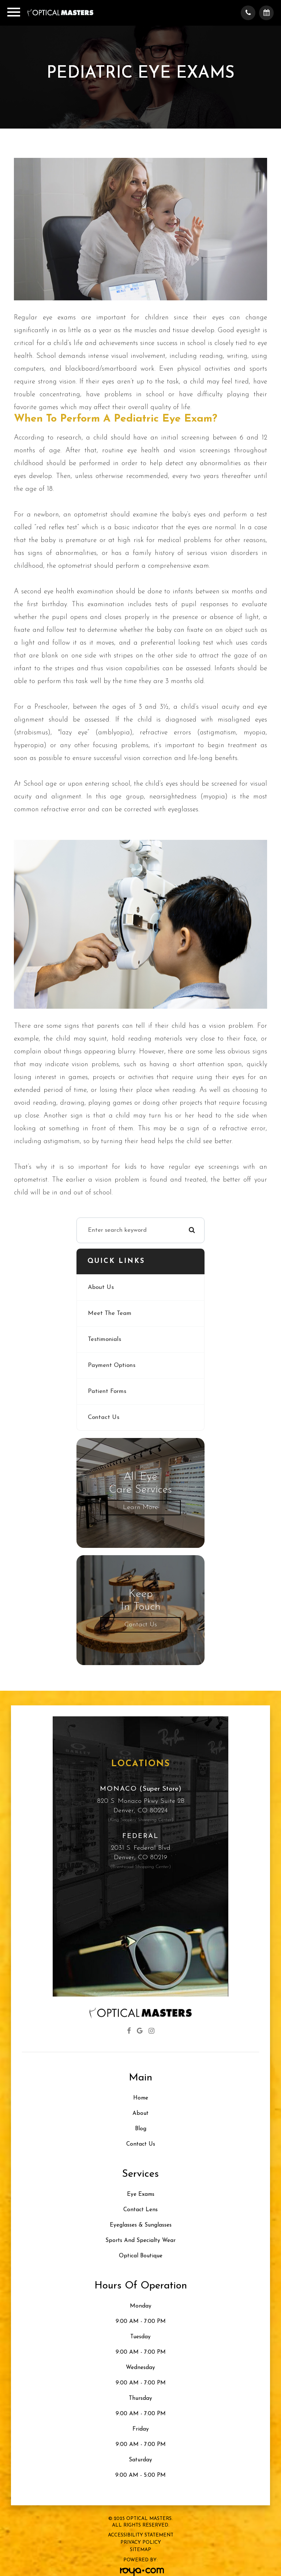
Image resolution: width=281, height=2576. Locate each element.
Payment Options (111, 1365)
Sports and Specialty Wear (140, 2240)
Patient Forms (107, 1391)
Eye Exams (140, 2194)
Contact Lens (140, 2210)
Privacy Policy (140, 2542)
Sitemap (140, 2549)
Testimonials (104, 1339)
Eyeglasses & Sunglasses (141, 2225)
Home (140, 2098)
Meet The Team (109, 1313)
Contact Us (103, 1417)
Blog (140, 2129)
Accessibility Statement (140, 2535)
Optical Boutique (140, 2256)
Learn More (140, 1507)
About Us (101, 1287)
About (140, 2113)
